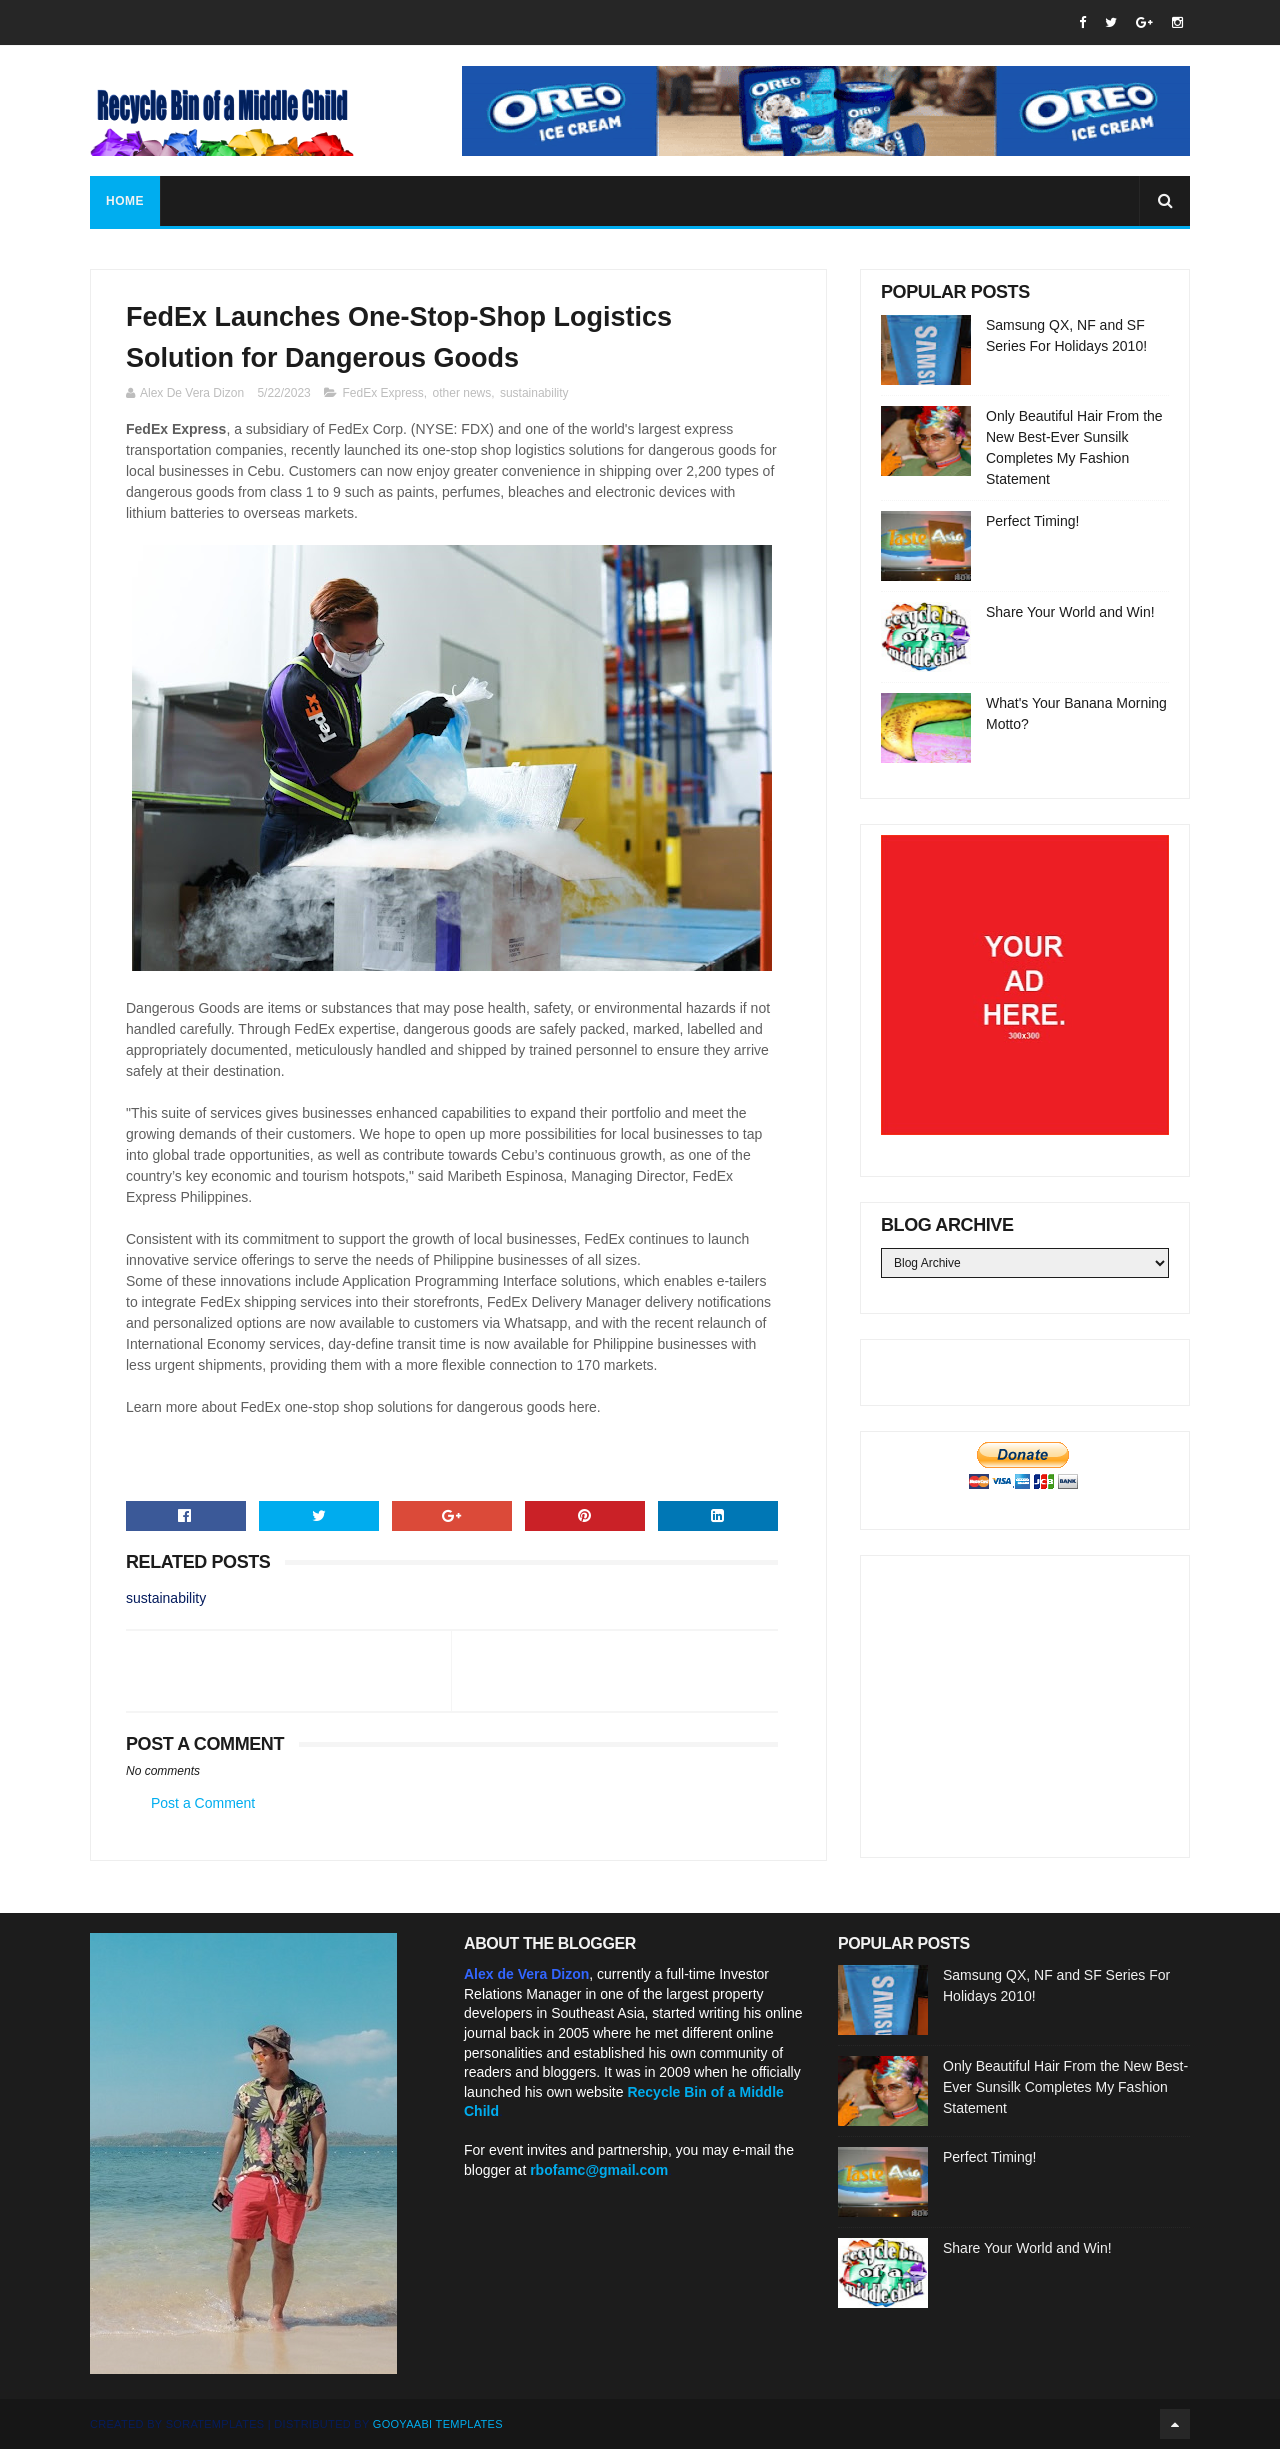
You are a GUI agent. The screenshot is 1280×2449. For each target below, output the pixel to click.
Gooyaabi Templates (438, 2424)
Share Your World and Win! (1070, 612)
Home (125, 201)
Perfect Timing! (1032, 521)
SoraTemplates (215, 2424)
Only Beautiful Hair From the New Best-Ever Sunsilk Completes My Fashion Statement (1065, 2087)
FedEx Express (382, 393)
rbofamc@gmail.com (599, 2170)
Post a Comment (203, 1803)
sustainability (534, 393)
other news (462, 393)
